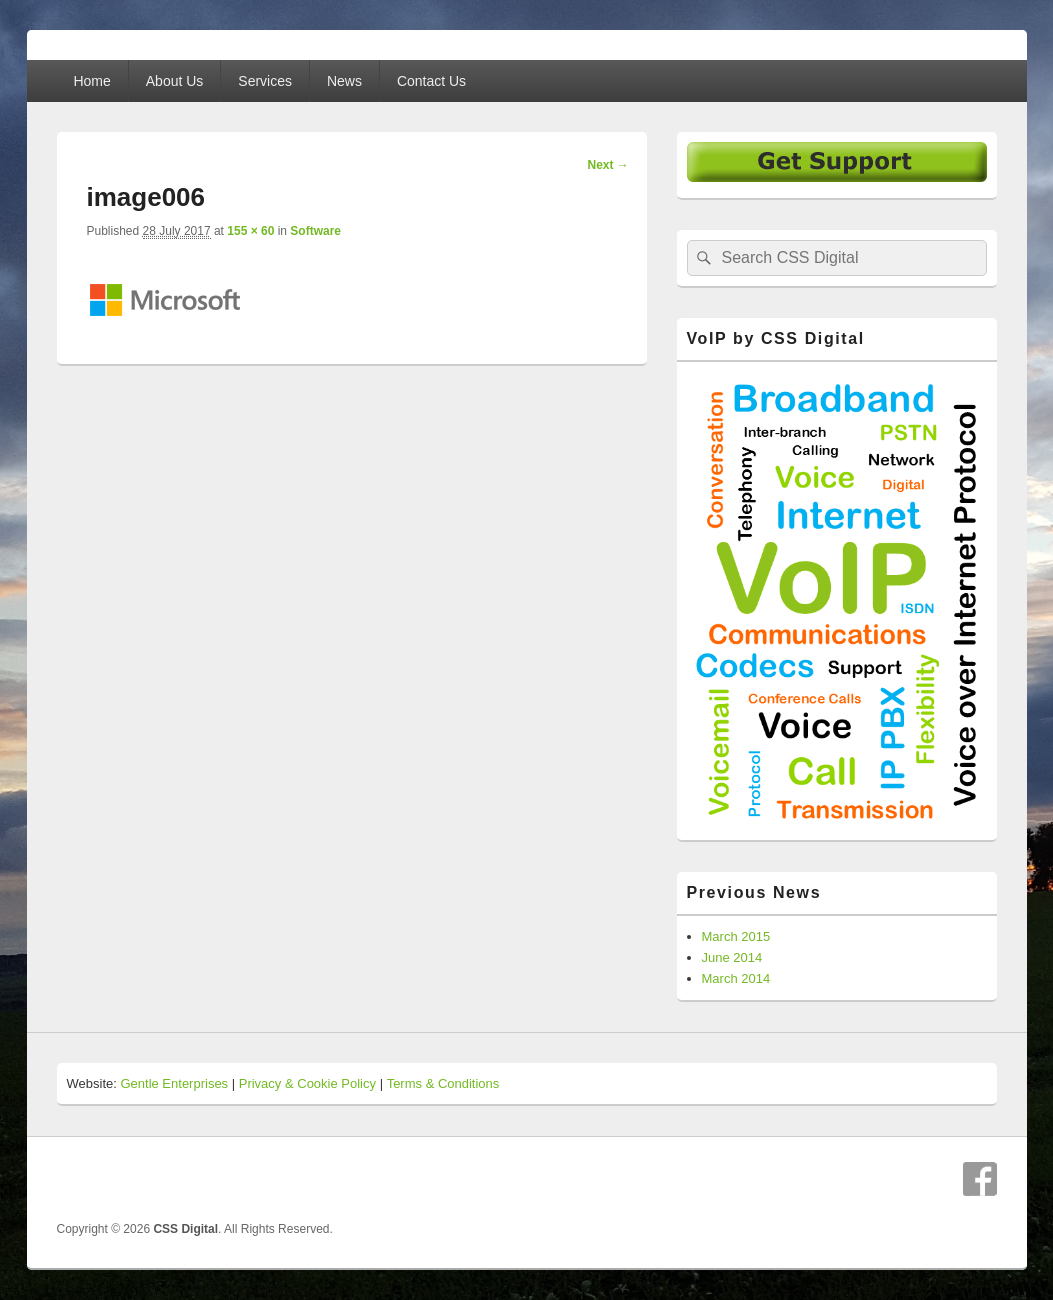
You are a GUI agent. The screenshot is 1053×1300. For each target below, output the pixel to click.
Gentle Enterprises (174, 1083)
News (344, 81)
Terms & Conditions (443, 1083)
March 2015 (736, 936)
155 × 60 (250, 231)
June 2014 (732, 957)
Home (91, 81)
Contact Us (431, 81)
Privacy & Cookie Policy (307, 1083)
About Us (175, 81)
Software (315, 231)
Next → (607, 165)
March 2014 (736, 978)
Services (265, 81)
